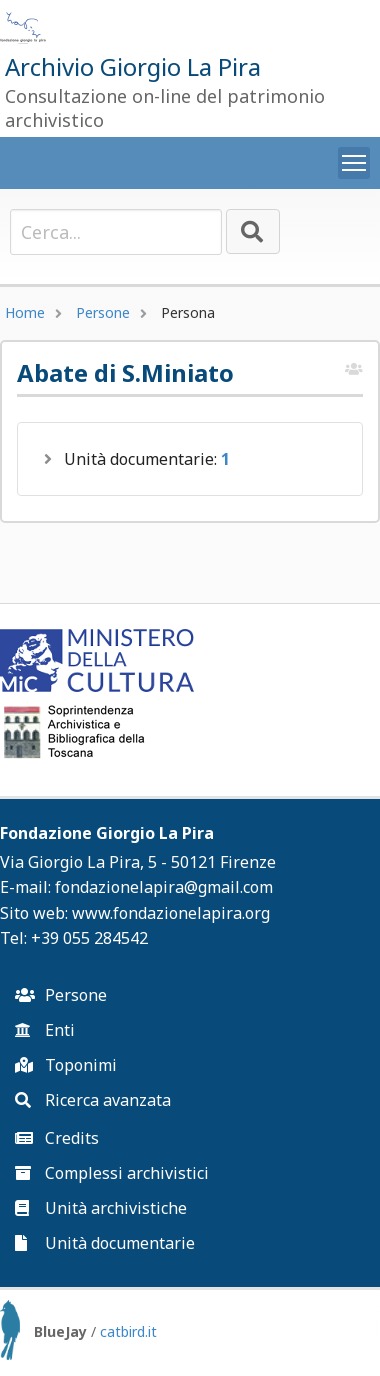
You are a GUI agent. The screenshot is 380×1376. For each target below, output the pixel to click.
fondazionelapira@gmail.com (164, 887)
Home (25, 312)
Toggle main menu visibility (356, 159)
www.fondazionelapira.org (171, 913)
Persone (103, 312)
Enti (45, 1030)
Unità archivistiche (101, 1208)
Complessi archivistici (112, 1173)
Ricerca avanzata (93, 1100)
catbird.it (128, 1331)
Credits (57, 1138)
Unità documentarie (105, 1243)
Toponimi (66, 1065)
